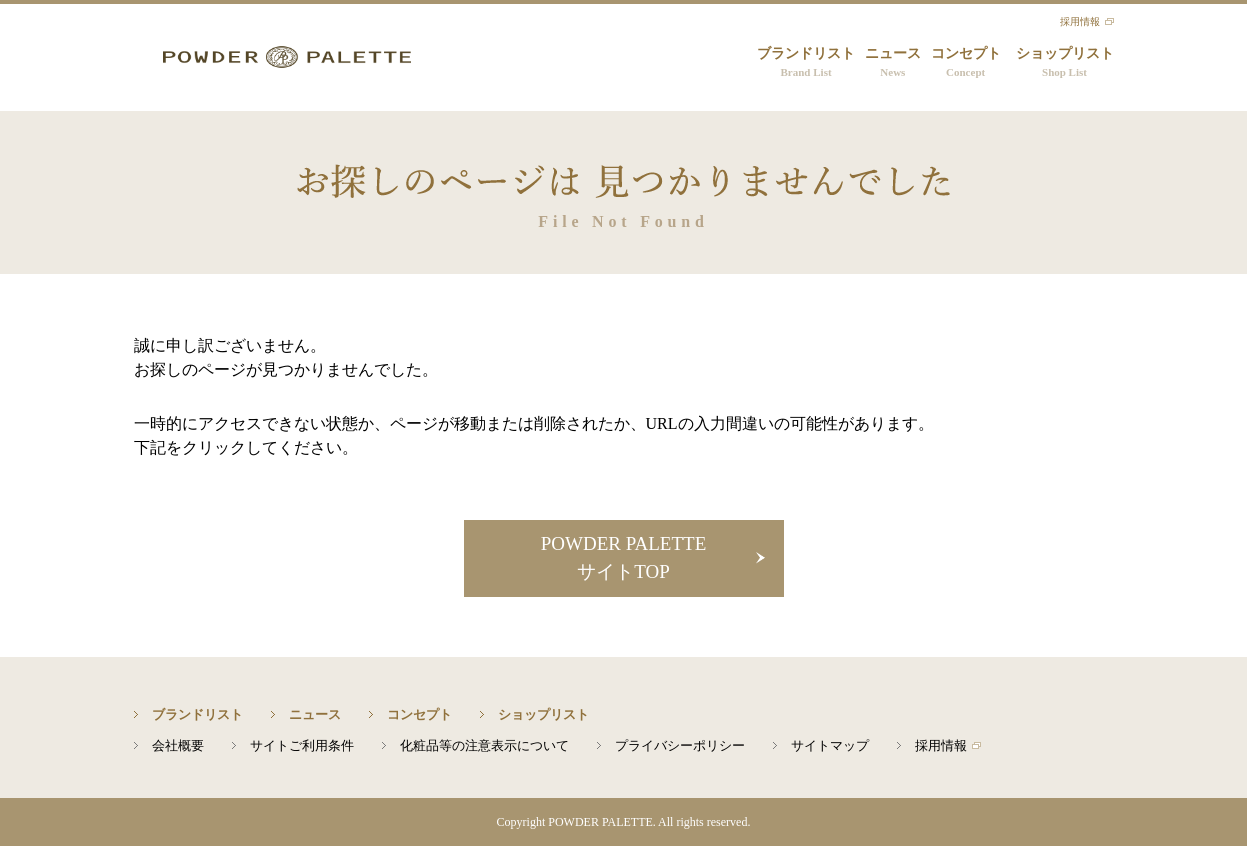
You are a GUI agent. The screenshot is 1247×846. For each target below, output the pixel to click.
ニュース (893, 63)
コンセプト (966, 63)
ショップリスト (1065, 63)
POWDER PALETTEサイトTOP (624, 558)
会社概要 (178, 745)
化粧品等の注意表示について (484, 745)
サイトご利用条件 (302, 745)
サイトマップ (830, 745)
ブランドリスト (806, 63)
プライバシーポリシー (680, 745)
